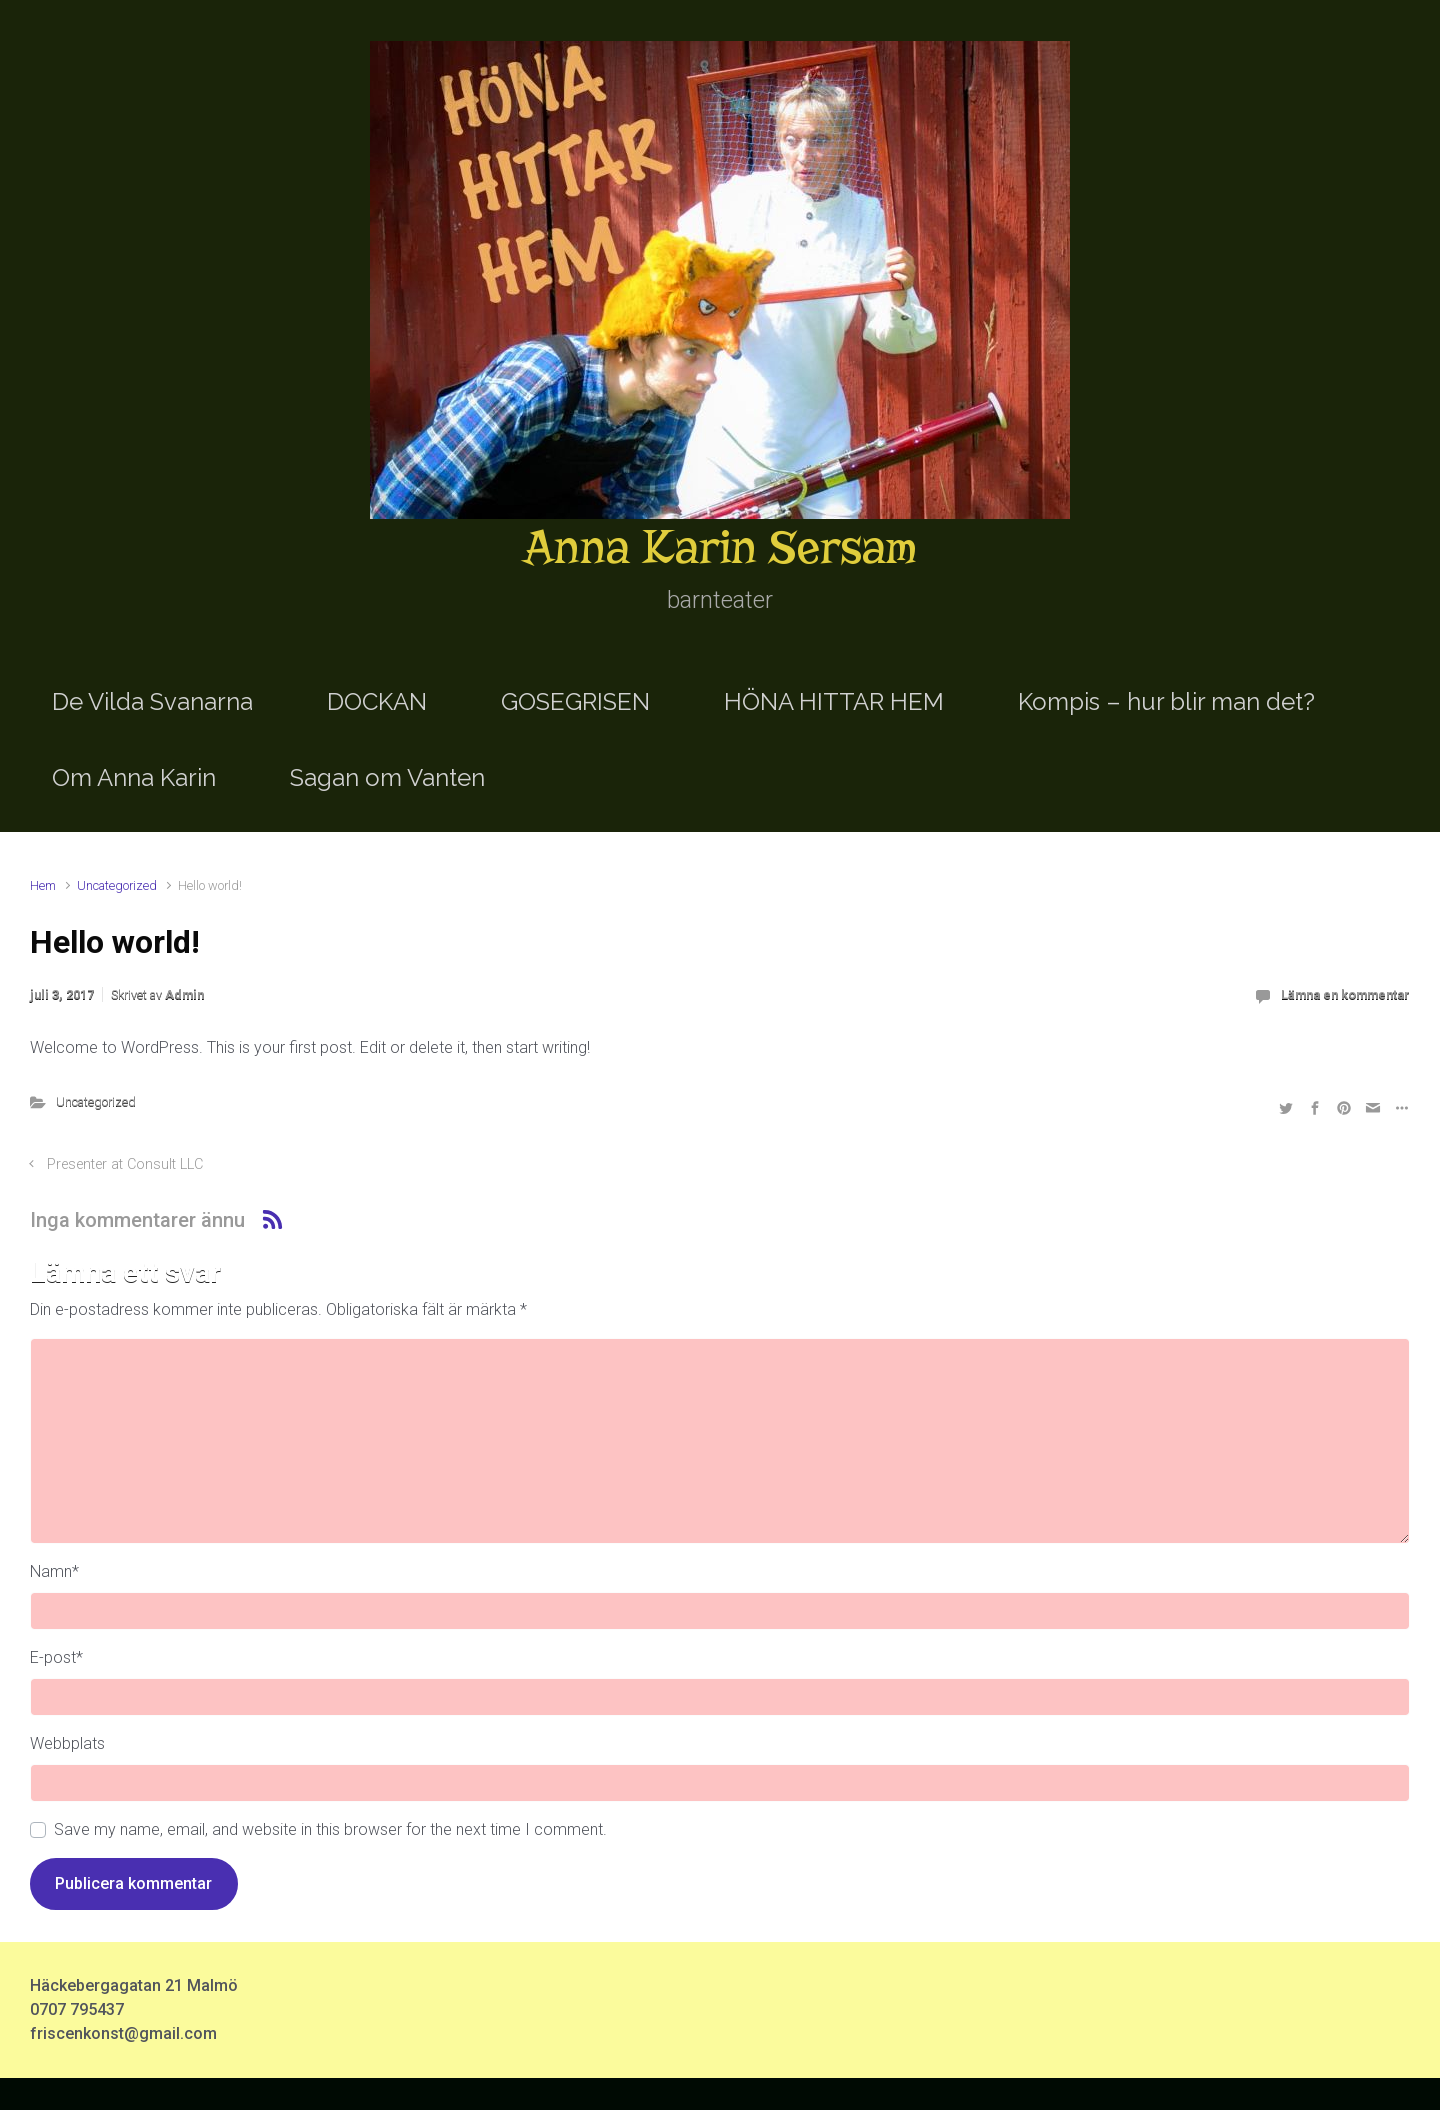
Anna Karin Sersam (720, 547)
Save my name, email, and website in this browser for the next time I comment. (330, 1829)
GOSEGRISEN (575, 701)
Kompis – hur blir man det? (1166, 701)
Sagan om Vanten (387, 777)
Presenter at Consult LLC (125, 1164)
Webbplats (67, 1743)
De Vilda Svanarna (152, 701)
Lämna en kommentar (1345, 994)
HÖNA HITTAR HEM (834, 701)
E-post (56, 1657)
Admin (184, 994)
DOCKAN (377, 701)
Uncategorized (117, 885)
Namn (54, 1571)
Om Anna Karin (134, 777)
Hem (43, 885)
